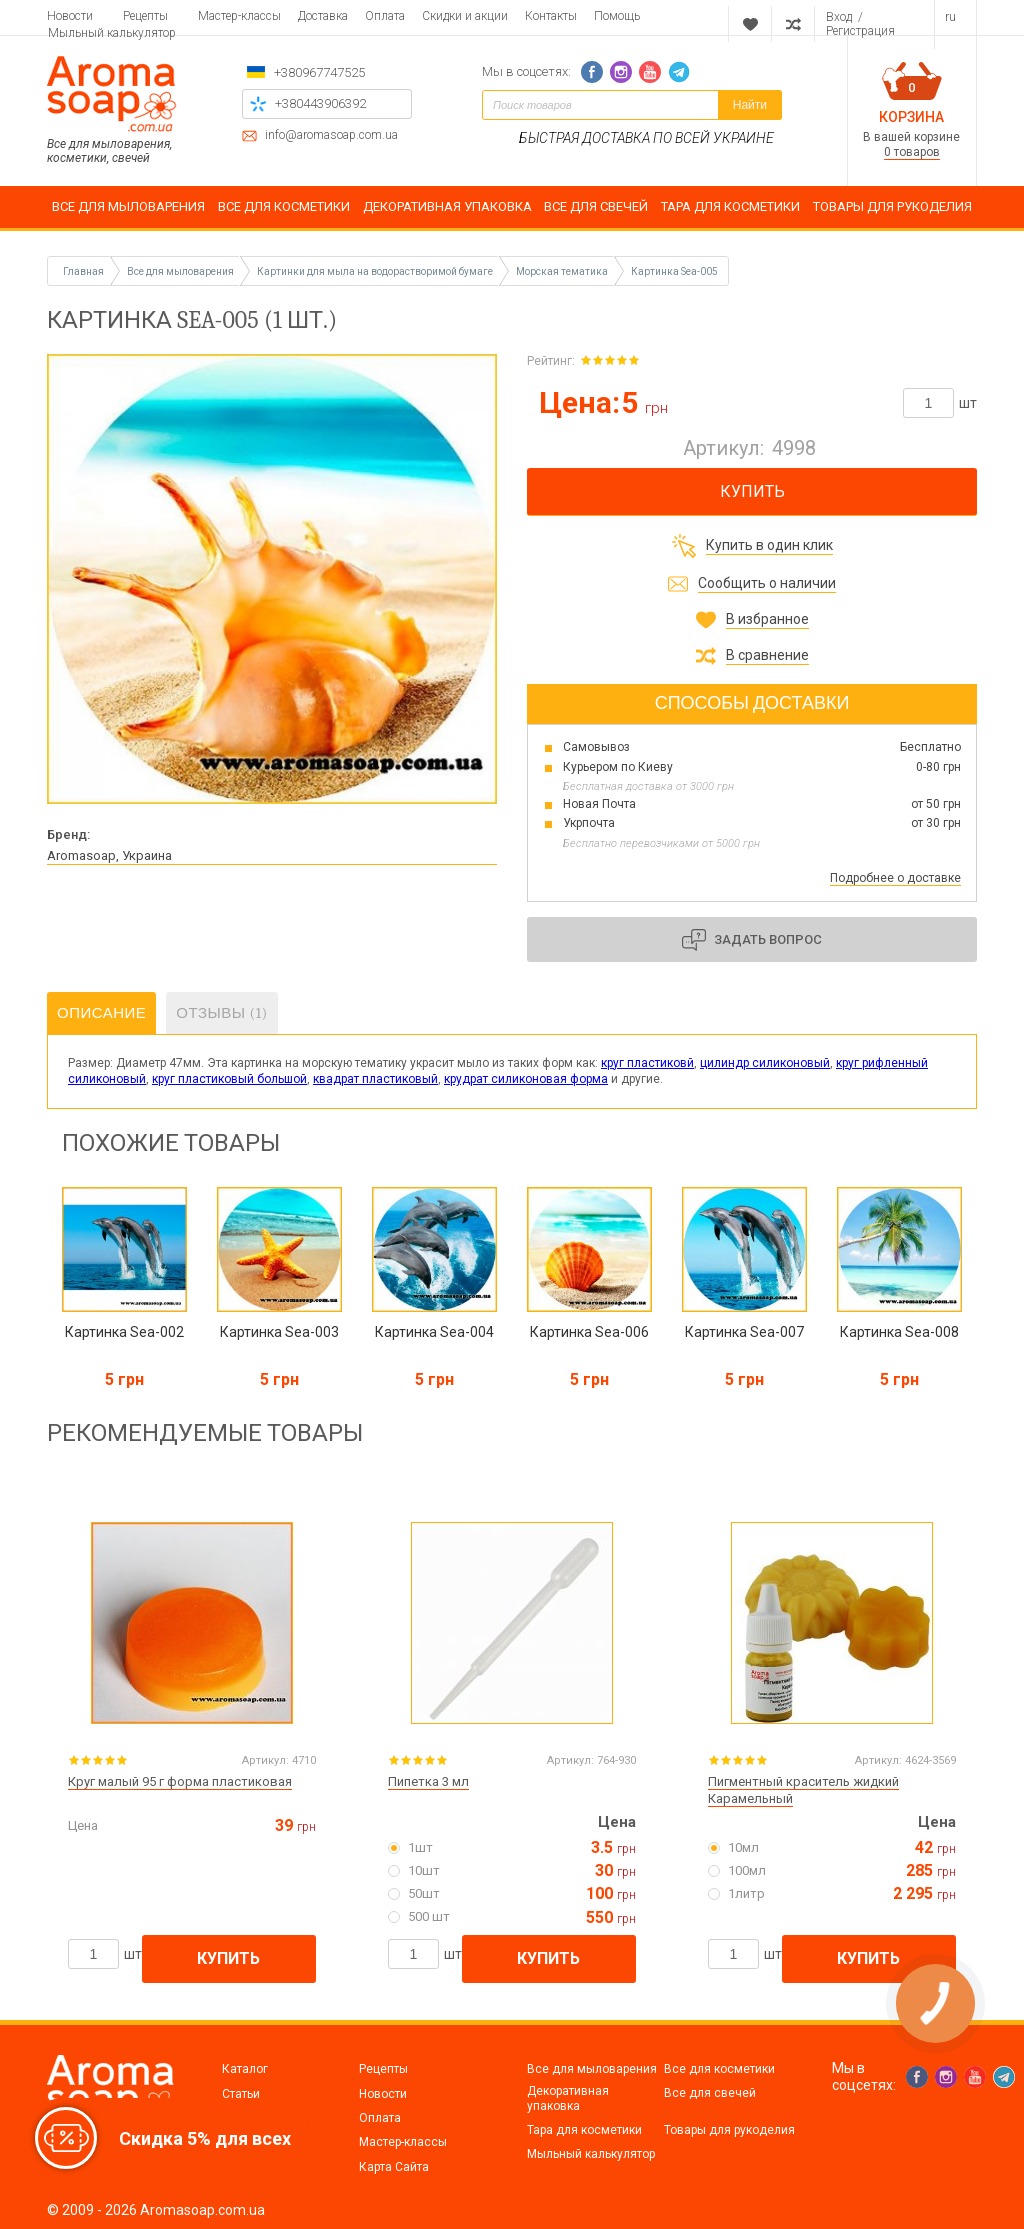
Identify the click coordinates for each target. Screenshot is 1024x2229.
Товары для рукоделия (729, 2130)
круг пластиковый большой (229, 1079)
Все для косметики (719, 2069)
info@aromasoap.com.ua (331, 135)
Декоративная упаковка (568, 2098)
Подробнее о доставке (895, 878)
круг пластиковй (647, 1063)
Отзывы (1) (221, 1013)
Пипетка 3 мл (428, 1781)
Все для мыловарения (592, 2069)
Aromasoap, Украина (109, 855)
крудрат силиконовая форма (526, 1079)
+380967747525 (319, 72)
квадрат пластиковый (375, 1079)
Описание (101, 1013)
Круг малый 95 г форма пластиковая (180, 1781)
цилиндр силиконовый (765, 1063)
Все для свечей (710, 2093)
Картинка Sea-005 (674, 271)
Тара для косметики (584, 2130)
